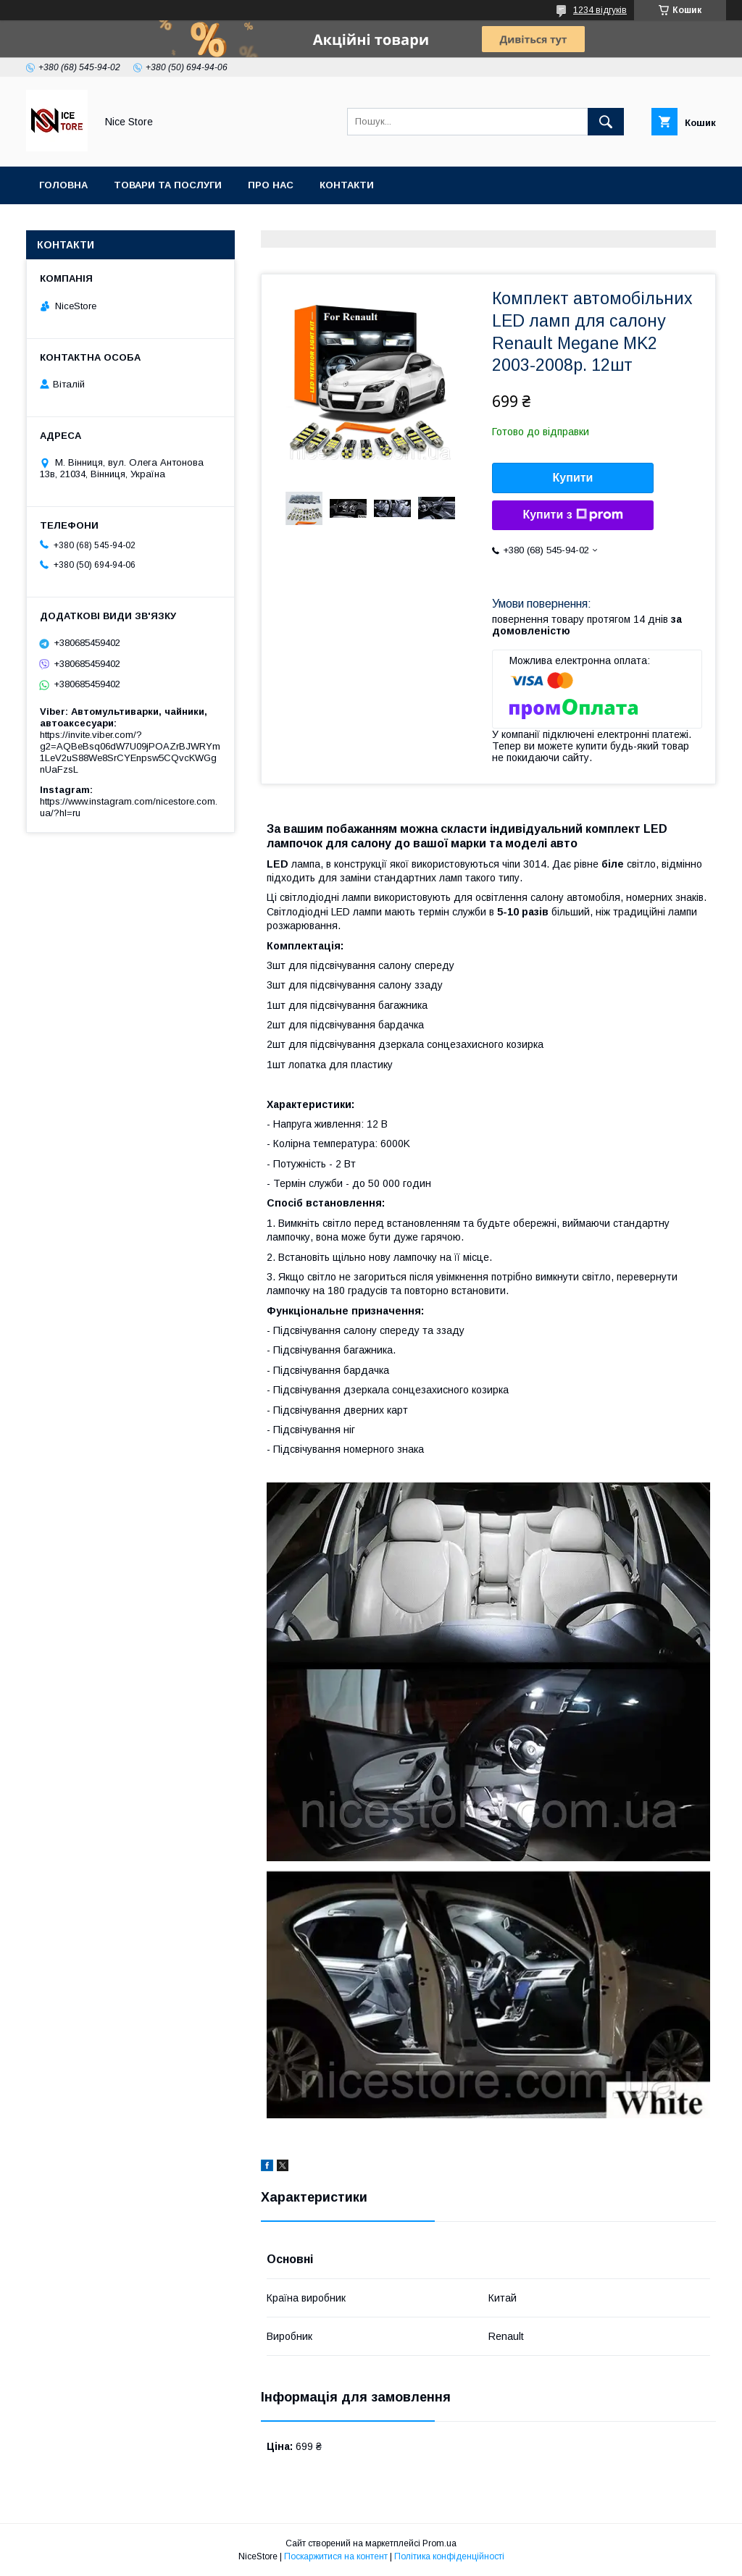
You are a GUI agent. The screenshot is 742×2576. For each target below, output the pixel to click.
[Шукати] (606, 121)
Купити (573, 477)
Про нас (270, 185)
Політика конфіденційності (449, 2556)
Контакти (347, 185)
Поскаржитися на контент (336, 2556)
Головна (63, 185)
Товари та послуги (168, 185)
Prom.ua (439, 2543)
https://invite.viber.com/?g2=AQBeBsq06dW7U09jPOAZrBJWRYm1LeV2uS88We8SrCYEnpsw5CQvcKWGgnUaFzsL (130, 752)
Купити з (572, 514)
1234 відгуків (600, 10)
